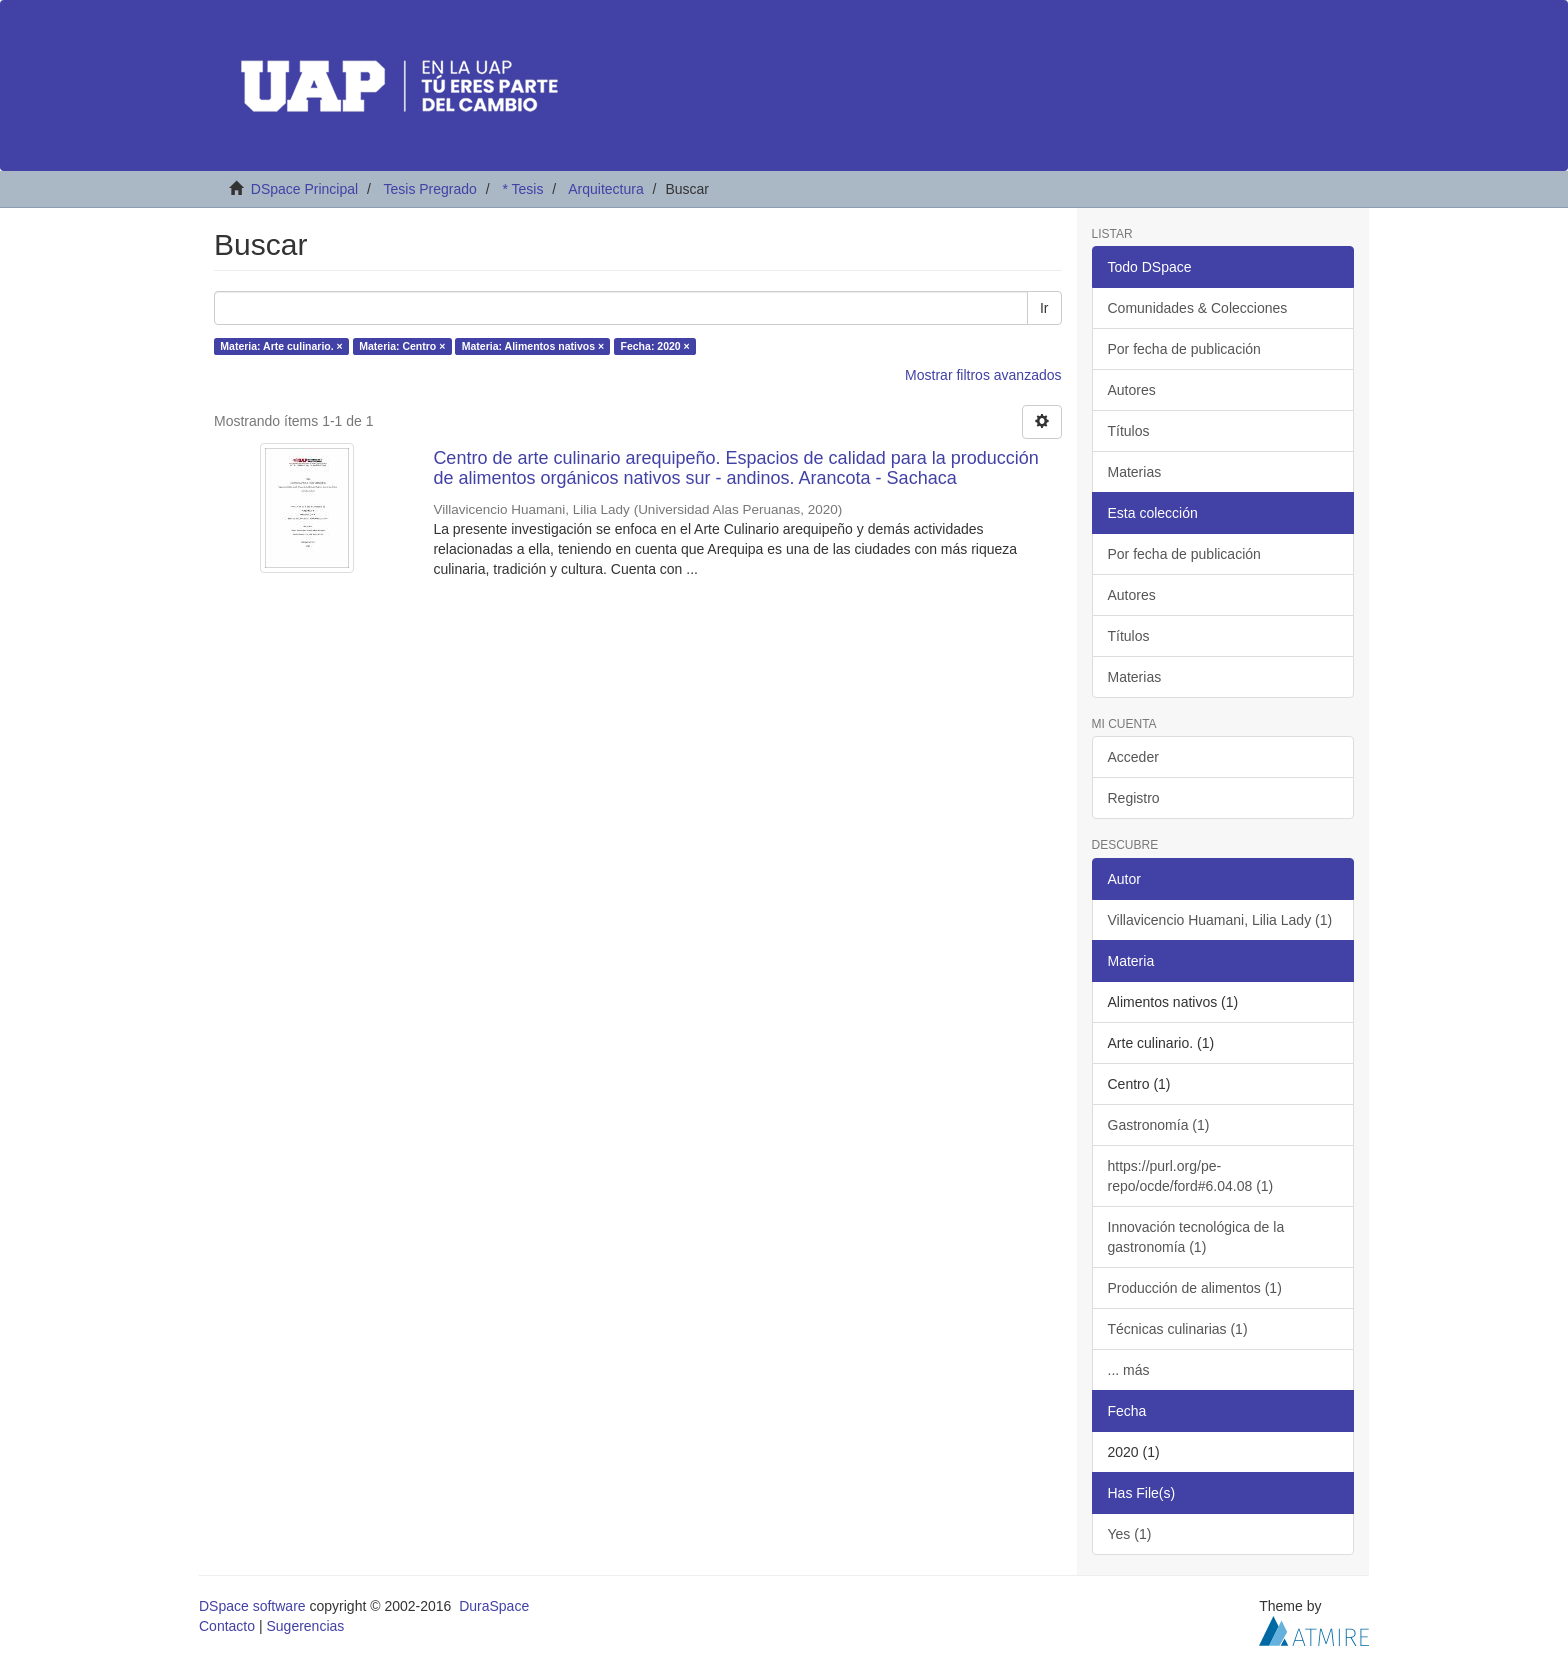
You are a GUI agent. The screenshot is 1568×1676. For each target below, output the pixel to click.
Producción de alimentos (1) (1195, 1288)
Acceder (1133, 757)
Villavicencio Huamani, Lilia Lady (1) (1220, 920)
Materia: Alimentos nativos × (533, 346)
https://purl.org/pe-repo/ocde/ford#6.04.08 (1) (1191, 1176)
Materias (1135, 472)
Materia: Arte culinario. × (281, 346)
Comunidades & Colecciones (1198, 308)
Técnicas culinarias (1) (1178, 1329)
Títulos (1129, 431)
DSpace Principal (304, 189)
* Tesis (522, 189)
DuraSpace (494, 1606)
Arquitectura (605, 189)
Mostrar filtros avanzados (983, 375)
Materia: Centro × (402, 346)
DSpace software (252, 1606)
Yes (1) (1130, 1534)
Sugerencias (305, 1626)
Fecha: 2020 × (655, 346)
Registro (1134, 798)
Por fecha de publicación (1184, 349)
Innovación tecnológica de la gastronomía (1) (1196, 1237)
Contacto (227, 1626)
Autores (1132, 390)
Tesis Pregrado (429, 189)
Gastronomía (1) (1159, 1125)
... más (1129, 1370)
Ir (1044, 308)
